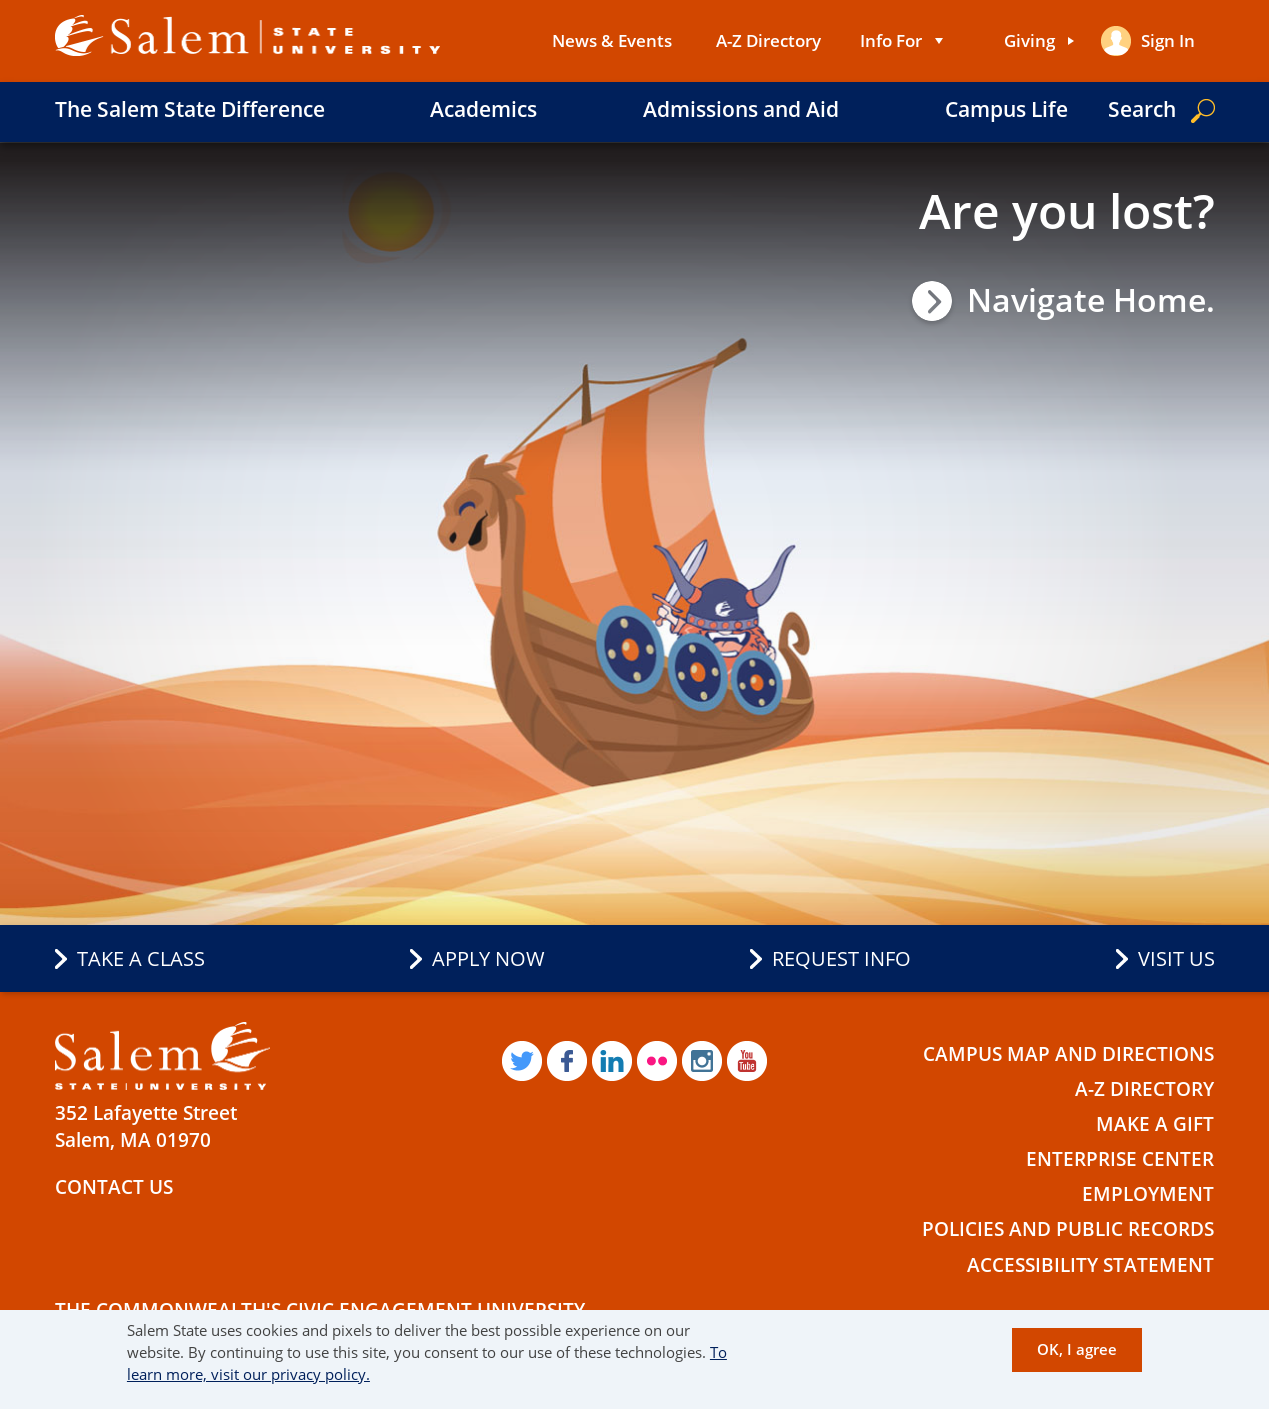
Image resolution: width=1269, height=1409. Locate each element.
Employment (1148, 1194)
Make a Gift (1155, 1124)
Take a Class (141, 958)
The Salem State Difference (190, 109)
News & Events (612, 40)
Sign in (1168, 40)
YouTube (747, 1061)
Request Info (841, 958)
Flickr (657, 1061)
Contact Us (114, 1187)
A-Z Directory (768, 40)
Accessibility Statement (1090, 1265)
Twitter (522, 1061)
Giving (1029, 40)
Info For (891, 40)
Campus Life (1006, 109)
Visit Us (1176, 958)
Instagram (702, 1061)
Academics (483, 109)
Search (1142, 109)
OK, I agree (1077, 1349)
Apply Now (488, 958)
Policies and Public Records (1068, 1229)
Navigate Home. (1091, 300)
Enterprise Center (1120, 1159)
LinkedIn (612, 1061)
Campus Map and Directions (1068, 1054)
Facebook (567, 1061)
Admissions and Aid (741, 109)
